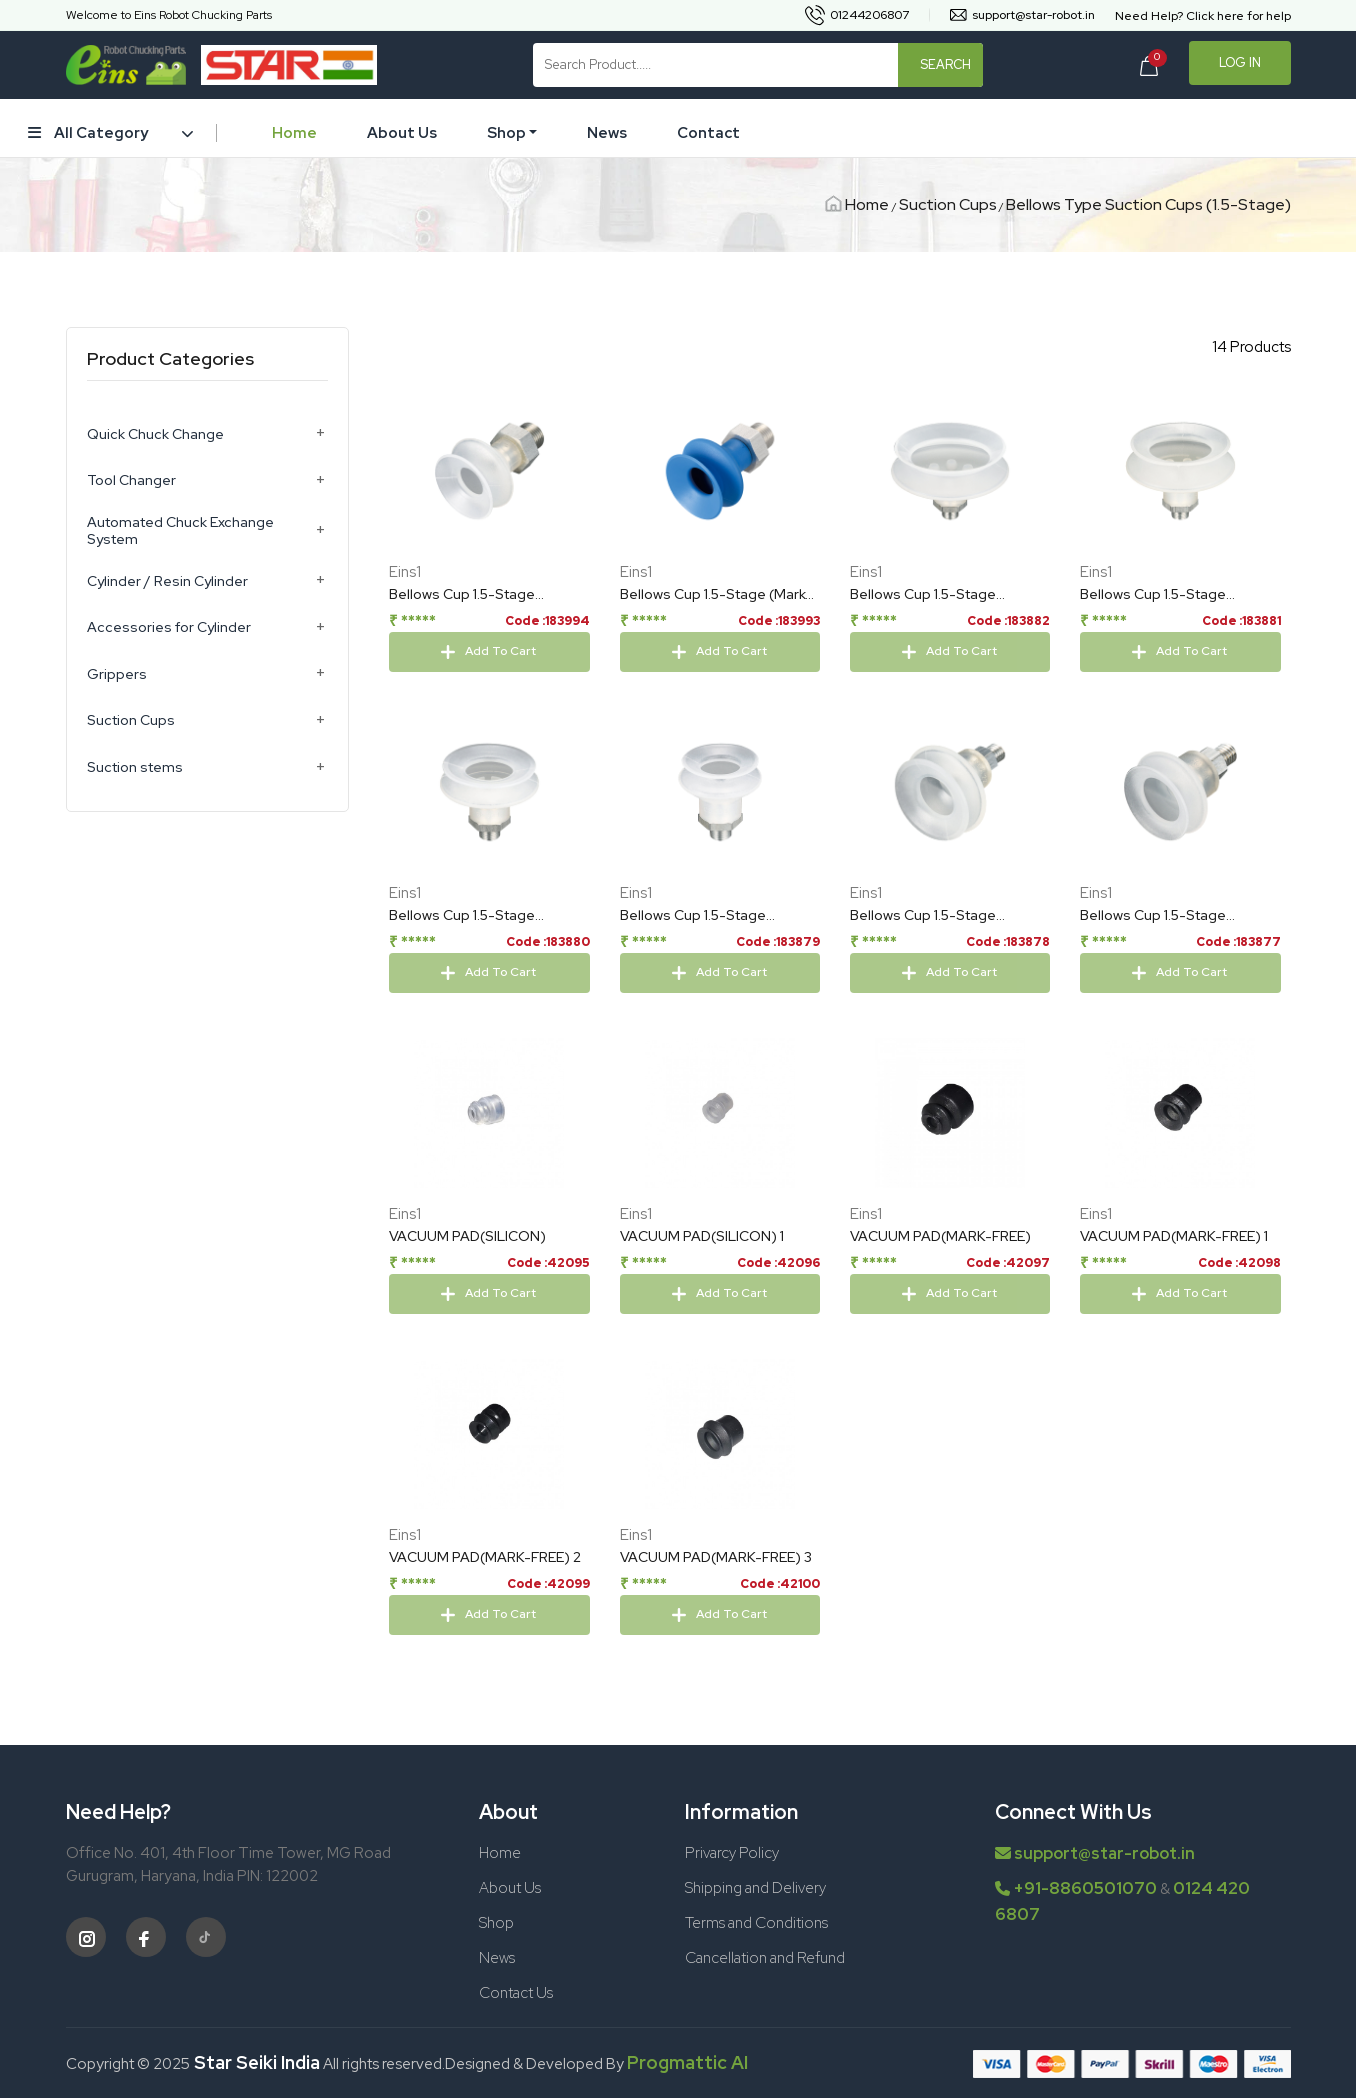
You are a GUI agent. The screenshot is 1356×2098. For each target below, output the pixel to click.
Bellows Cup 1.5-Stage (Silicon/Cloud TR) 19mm (1161, 994)
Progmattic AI (687, 2062)
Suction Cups (948, 204)
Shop (506, 133)
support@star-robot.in (1095, 1853)
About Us (402, 133)
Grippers (117, 674)
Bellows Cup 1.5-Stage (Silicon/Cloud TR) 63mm (933, 595)
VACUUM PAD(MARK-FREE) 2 (485, 1635)
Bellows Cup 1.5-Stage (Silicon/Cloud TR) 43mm (472, 994)
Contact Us (516, 1993)
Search (945, 64)
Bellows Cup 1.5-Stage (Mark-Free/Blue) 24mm (716, 595)
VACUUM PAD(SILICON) (467, 1314)
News (607, 133)
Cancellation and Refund (765, 1958)
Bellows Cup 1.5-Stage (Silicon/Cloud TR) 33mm (703, 994)
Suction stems (135, 767)
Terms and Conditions (756, 1923)
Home (294, 133)
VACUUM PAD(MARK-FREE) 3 (716, 1635)
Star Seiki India (255, 2062)
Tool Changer (131, 480)
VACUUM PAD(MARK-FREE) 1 (1174, 1314)
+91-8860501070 (1085, 1888)
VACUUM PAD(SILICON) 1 (702, 1314)
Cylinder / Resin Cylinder (167, 581)
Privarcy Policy (732, 1853)
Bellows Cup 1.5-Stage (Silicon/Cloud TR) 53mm (1163, 595)
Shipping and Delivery (755, 1888)
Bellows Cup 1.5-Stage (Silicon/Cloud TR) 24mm (472, 595)
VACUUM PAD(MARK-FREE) (940, 1314)
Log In (1240, 62)
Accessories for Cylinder (169, 627)
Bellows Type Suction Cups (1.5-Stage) (1148, 204)
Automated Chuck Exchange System (180, 531)
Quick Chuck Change (155, 434)
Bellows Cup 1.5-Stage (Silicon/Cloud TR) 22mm (933, 994)
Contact (708, 133)
